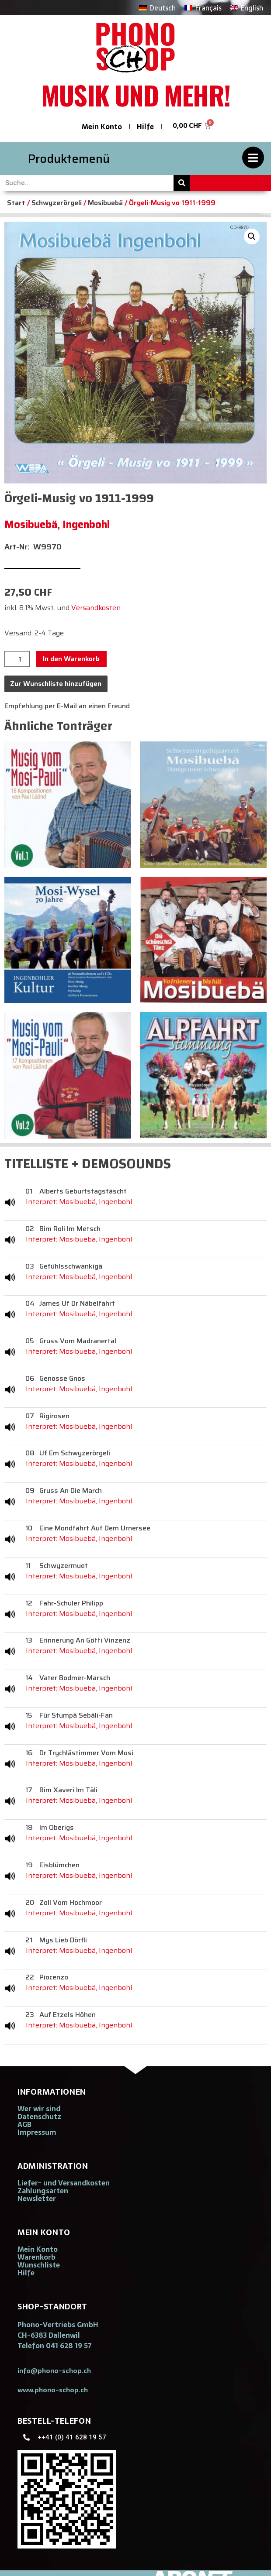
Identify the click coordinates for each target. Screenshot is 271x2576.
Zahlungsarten (42, 2191)
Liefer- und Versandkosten (63, 2183)
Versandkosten (96, 607)
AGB (24, 2124)
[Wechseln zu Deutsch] (157, 7)
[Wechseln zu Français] (203, 7)
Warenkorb (36, 2257)
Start (16, 202)
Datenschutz (39, 2116)
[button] (252, 236)
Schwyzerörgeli (56, 202)
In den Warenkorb (71, 658)
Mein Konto (102, 126)
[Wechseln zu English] (247, 7)
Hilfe (145, 126)
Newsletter (36, 2198)
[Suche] (182, 183)
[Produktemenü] (253, 157)
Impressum (36, 2132)
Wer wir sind (38, 2109)
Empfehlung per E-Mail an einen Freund (67, 705)
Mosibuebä (105, 202)
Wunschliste (38, 2265)
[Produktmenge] (17, 659)
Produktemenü (69, 158)
